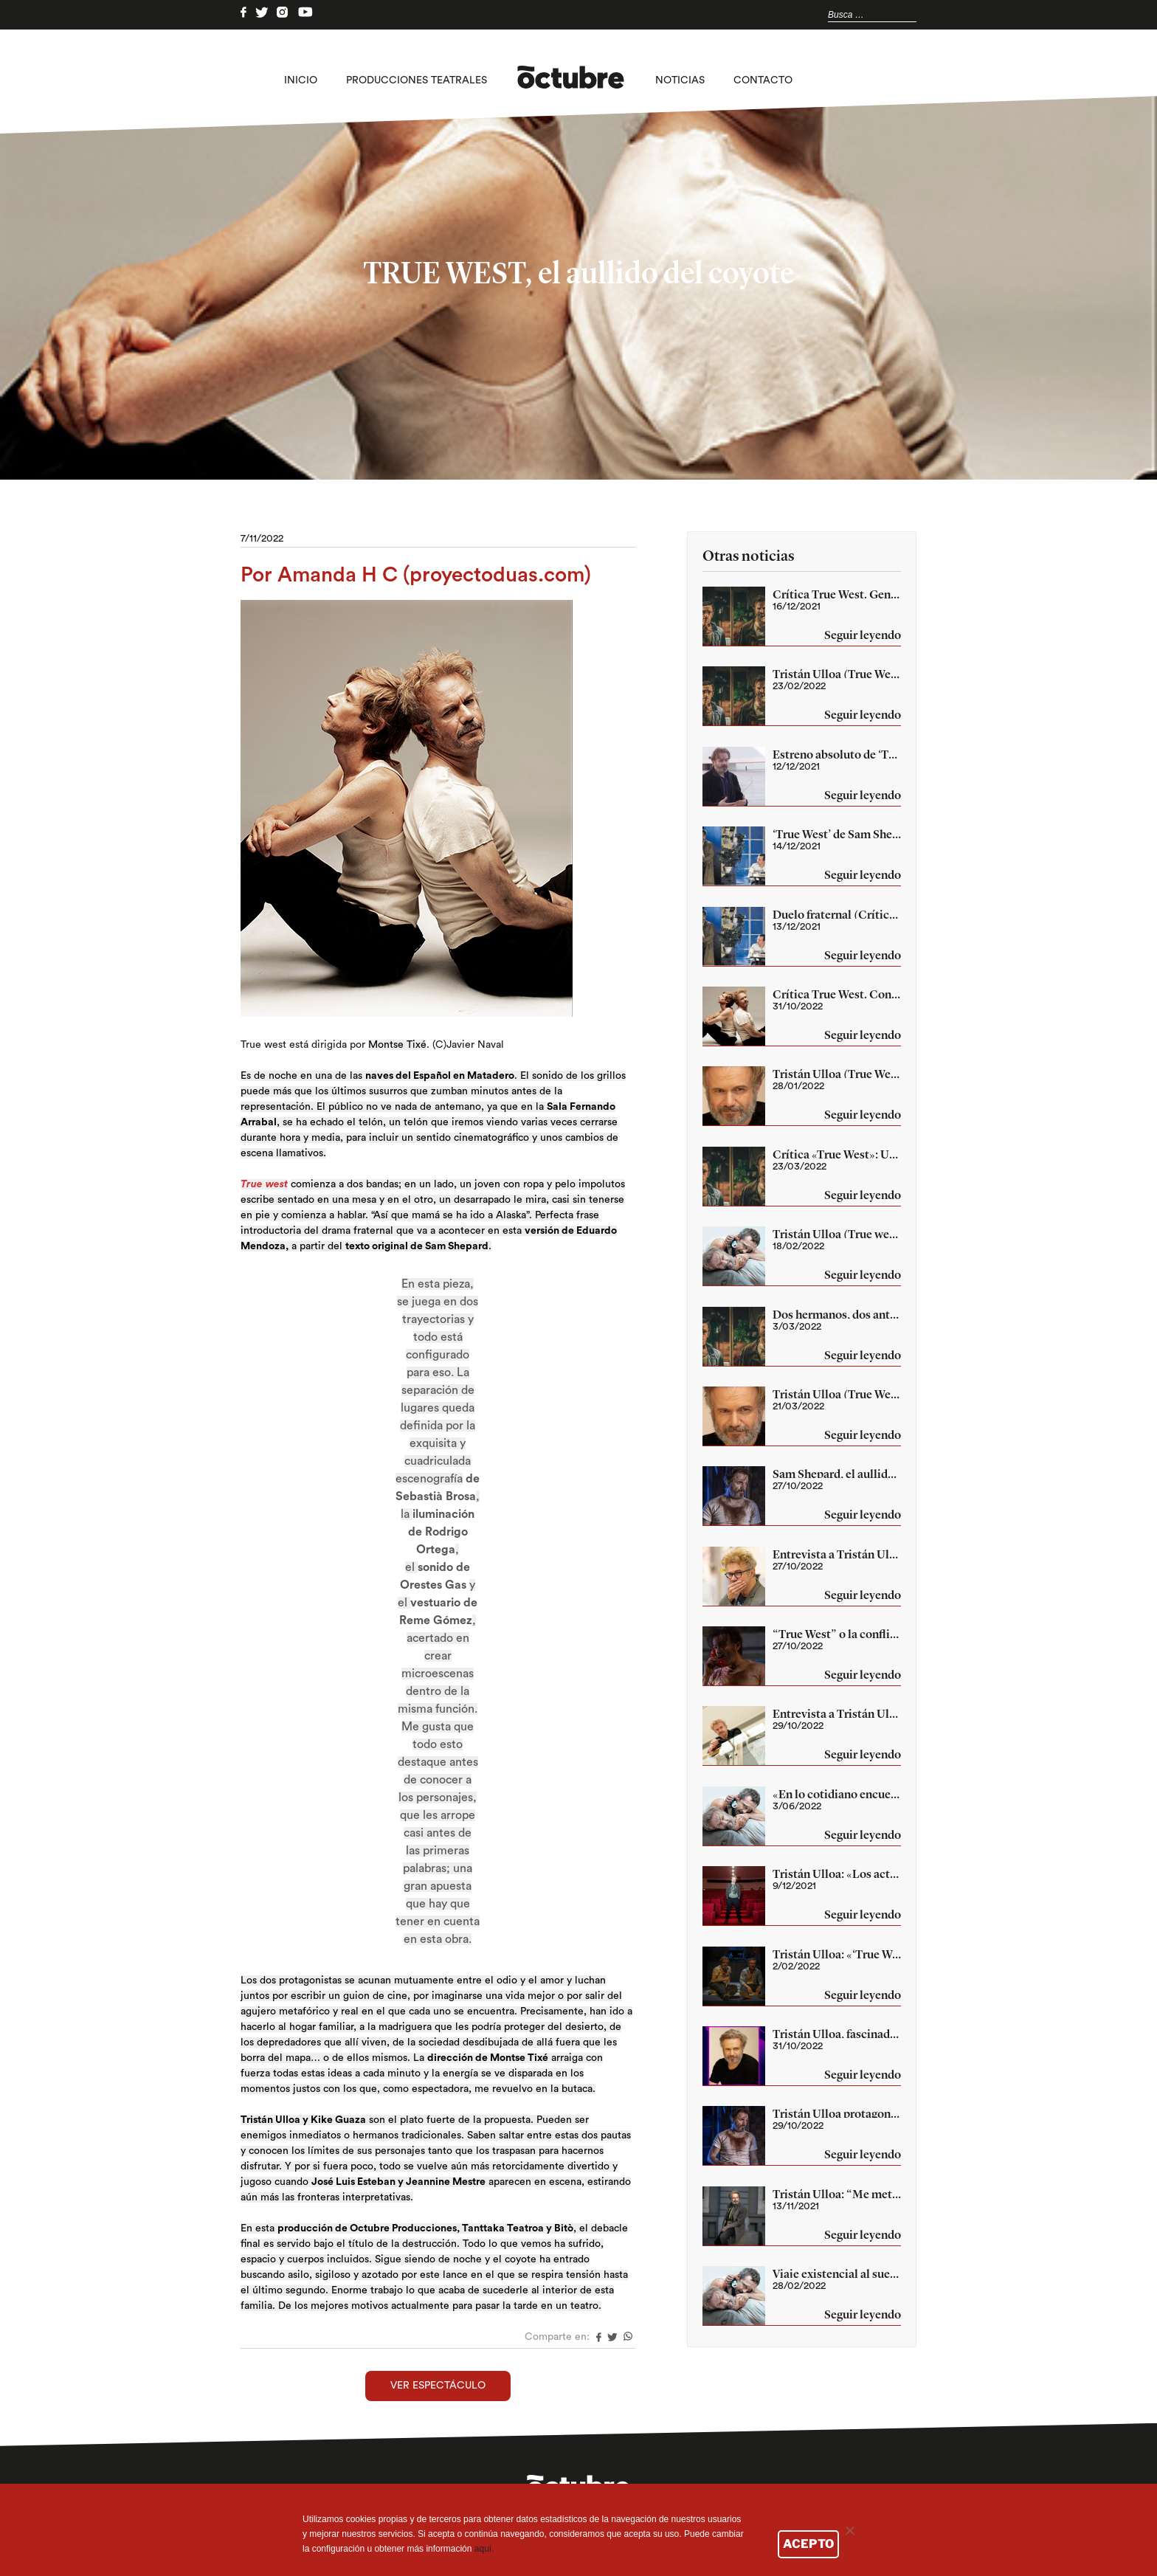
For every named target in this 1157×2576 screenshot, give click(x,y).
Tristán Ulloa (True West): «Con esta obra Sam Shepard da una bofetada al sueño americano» (837, 1393)
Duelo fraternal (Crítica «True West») (837, 914)
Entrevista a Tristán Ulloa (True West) (837, 1554)
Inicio (300, 80)
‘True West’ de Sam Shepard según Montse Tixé (837, 833)
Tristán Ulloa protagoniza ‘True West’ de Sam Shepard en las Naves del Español (837, 2113)
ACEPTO (808, 2544)
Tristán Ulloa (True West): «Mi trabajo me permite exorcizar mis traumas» (837, 673)
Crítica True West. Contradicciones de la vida (837, 994)
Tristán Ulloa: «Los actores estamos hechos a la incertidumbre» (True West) (837, 1873)
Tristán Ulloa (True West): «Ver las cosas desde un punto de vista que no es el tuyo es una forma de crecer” (837, 1073)
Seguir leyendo (862, 636)
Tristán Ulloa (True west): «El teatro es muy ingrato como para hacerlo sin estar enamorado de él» (837, 1233)
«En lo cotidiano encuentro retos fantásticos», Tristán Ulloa (837, 1793)
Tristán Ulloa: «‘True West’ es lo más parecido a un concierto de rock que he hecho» (837, 1954)
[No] (849, 2530)
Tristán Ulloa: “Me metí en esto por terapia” (837, 2193)
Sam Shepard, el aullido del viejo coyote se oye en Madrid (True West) (837, 1473)
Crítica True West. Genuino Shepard (837, 594)
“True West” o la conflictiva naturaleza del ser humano (837, 1633)
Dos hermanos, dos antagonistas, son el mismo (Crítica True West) (837, 1314)
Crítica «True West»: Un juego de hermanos (837, 1154)
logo (571, 80)
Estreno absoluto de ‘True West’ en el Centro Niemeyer (837, 754)
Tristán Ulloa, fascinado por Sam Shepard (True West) (837, 2033)
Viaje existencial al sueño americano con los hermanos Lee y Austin (837, 2273)
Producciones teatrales (416, 80)
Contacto (762, 80)
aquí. (484, 2549)
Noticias (680, 80)
